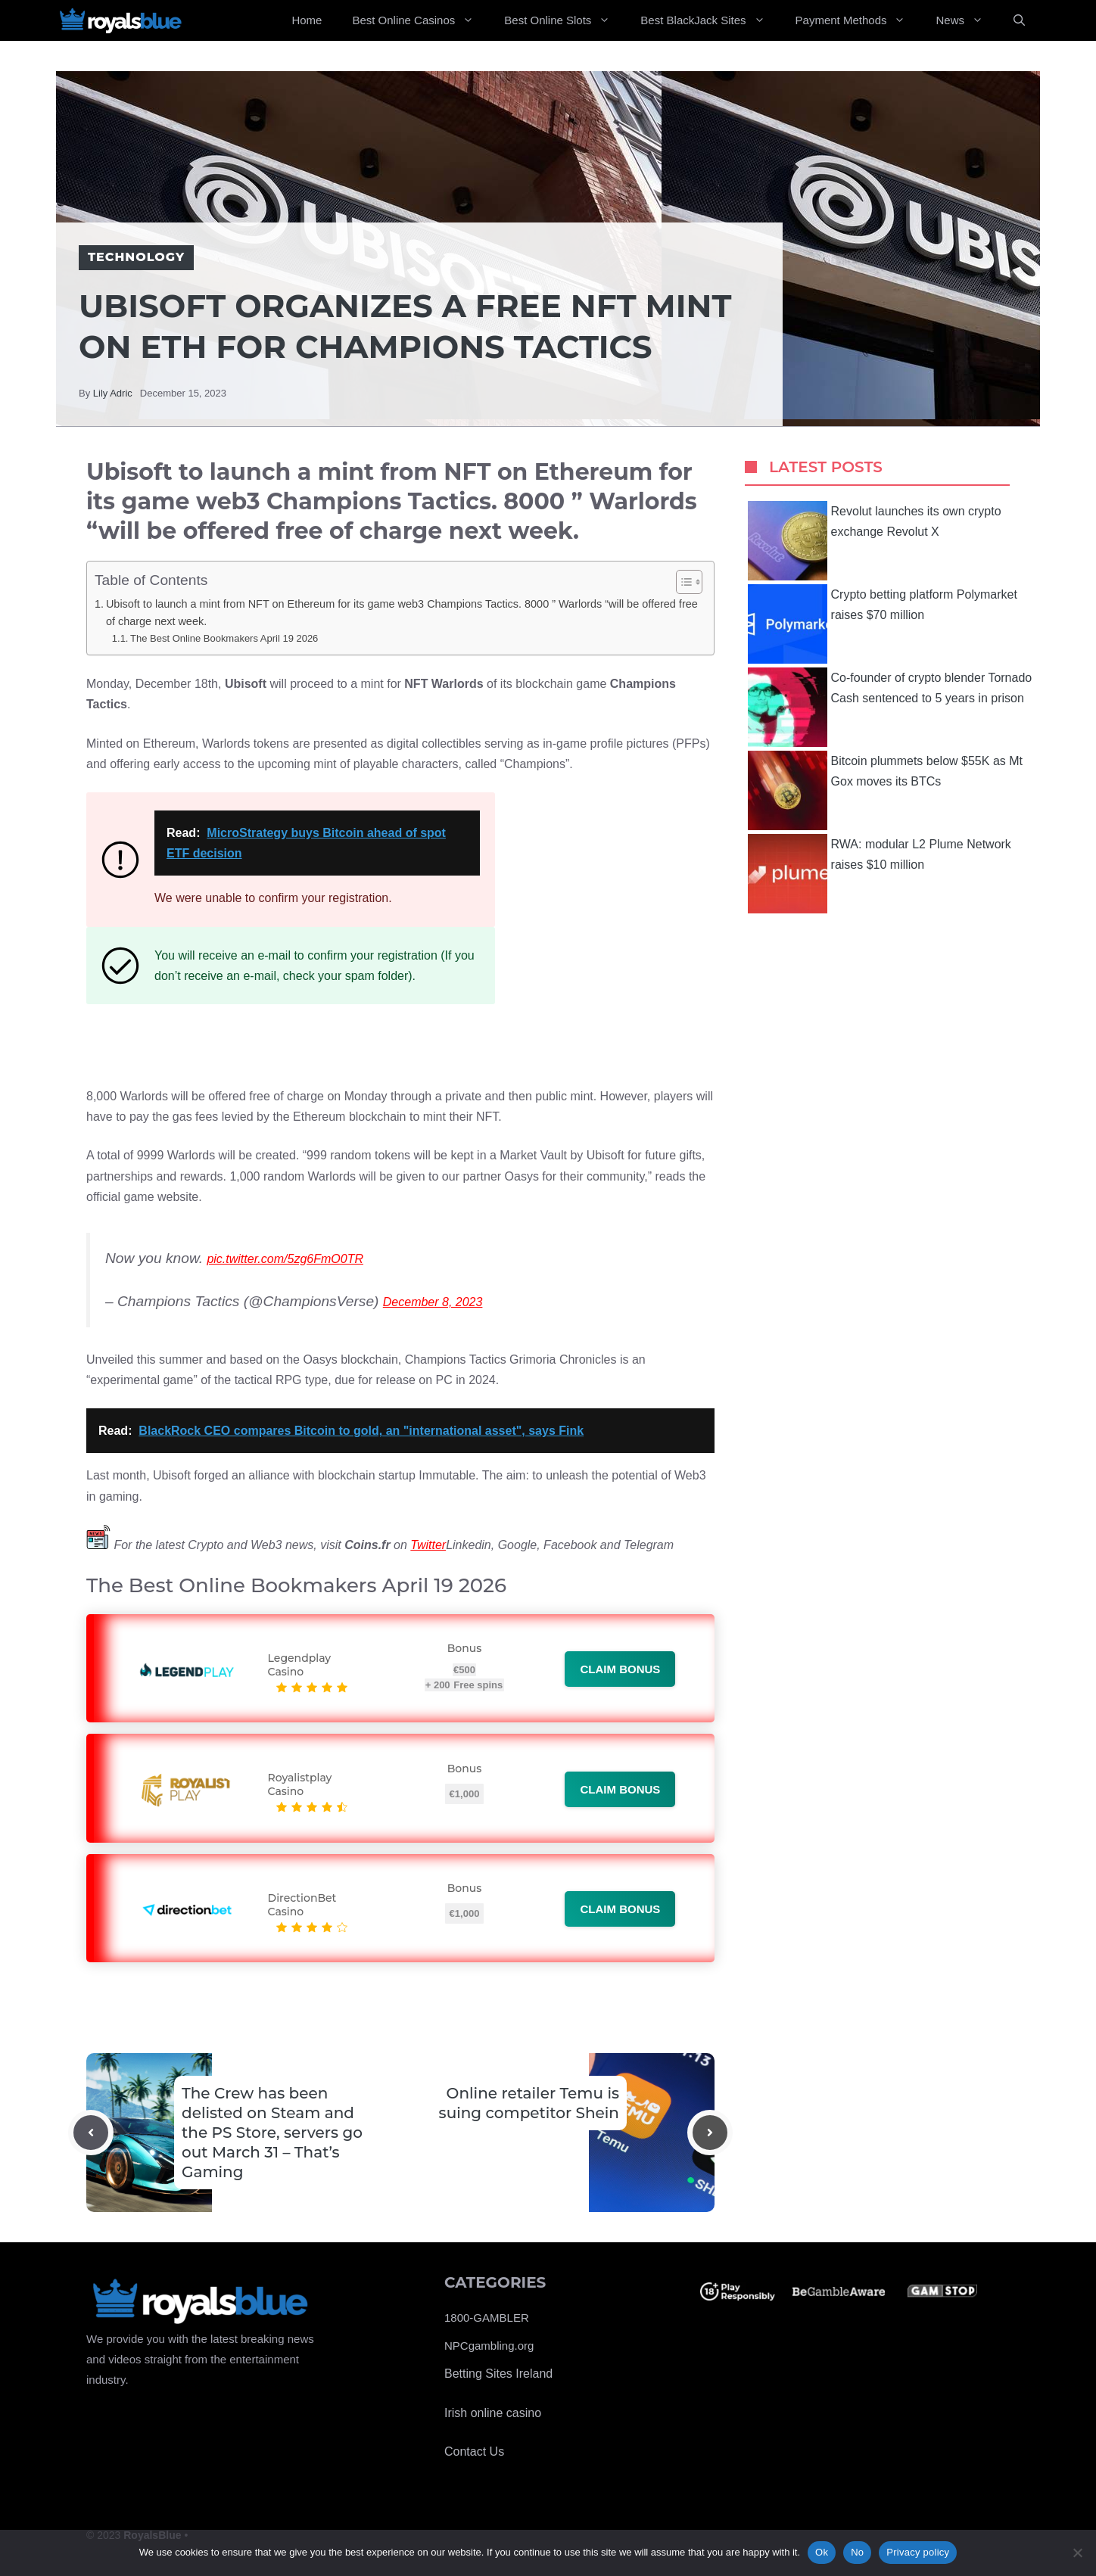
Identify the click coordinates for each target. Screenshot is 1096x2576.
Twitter (428, 1544)
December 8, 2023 (433, 1302)
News (967, 20)
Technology (136, 257)
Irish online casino (492, 2412)
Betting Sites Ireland (498, 2373)
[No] (1077, 2552)
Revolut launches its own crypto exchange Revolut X (874, 540)
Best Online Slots (564, 20)
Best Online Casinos (420, 20)
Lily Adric (112, 393)
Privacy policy (917, 2552)
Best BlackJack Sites (710, 20)
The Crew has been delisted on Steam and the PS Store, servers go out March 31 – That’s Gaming (272, 2132)
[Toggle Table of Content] (682, 582)
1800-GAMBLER (486, 2317)
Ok (821, 2552)
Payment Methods (858, 20)
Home (306, 20)
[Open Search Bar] (1019, 20)
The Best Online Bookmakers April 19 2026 (224, 638)
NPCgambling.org (489, 2345)
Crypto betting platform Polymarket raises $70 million (882, 624)
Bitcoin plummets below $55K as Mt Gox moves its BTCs (885, 790)
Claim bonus (620, 1669)
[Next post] (710, 2132)
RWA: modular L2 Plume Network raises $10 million (879, 873)
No (857, 2552)
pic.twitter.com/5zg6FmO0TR (285, 1258)
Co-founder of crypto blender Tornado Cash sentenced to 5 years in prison (890, 707)
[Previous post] (91, 2132)
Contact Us (474, 2451)
